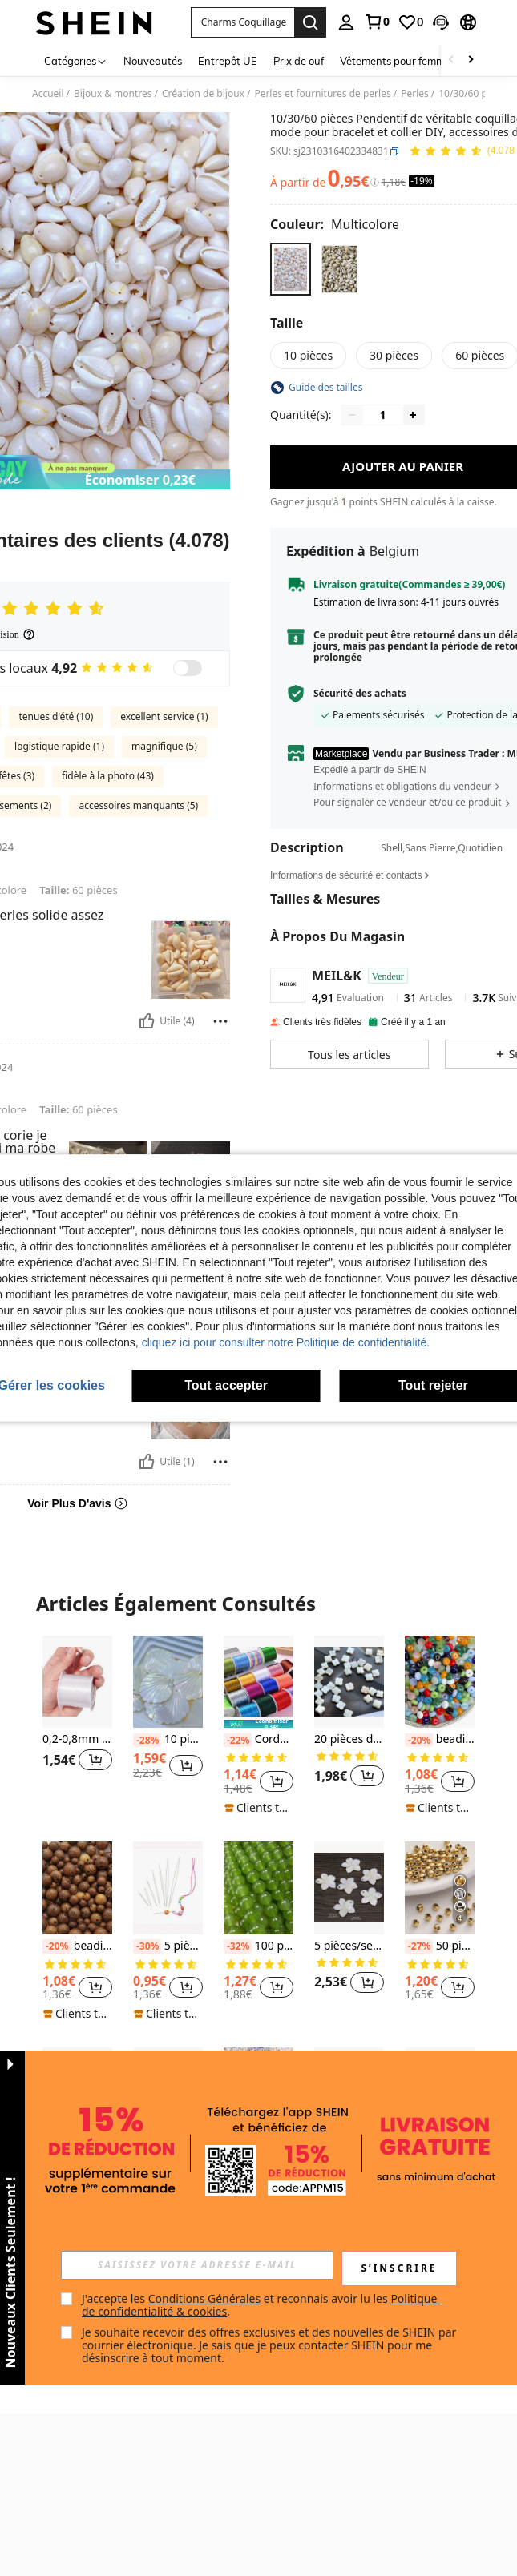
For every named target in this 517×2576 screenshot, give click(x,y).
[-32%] (238, 1946)
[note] (258, 1724)
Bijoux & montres (113, 93)
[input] (197, 2265)
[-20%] (419, 1740)
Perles (415, 93)
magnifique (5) (164, 746)
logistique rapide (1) (59, 746)
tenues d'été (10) (55, 716)
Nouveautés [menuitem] (152, 60)
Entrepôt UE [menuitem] (227, 60)
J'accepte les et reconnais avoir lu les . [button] (261, 2305)
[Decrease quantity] (351, 415)
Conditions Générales (204, 2298)
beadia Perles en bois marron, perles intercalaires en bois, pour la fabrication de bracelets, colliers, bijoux (77, 1946)
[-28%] (147, 1740)
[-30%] (147, 1946)
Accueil (48, 93)
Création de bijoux (203, 93)
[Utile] (146, 1021)
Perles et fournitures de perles (322, 93)
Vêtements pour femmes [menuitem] (397, 60)
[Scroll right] (470, 60)
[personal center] (346, 22)
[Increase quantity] (412, 415)
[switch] (187, 668)
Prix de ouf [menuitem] (298, 60)
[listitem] (77, 1721)
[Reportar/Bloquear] (220, 1021)
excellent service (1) (164, 716)
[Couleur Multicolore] (334, 224)
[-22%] (238, 1740)
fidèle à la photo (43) (108, 776)
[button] (243, 22)
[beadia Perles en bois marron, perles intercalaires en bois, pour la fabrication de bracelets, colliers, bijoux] (77, 1887)
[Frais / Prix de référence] (374, 182)
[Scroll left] (451, 60)
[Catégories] (75, 60)
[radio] (290, 269)
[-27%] (419, 1946)
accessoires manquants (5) (138, 805)
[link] (377, 21)
